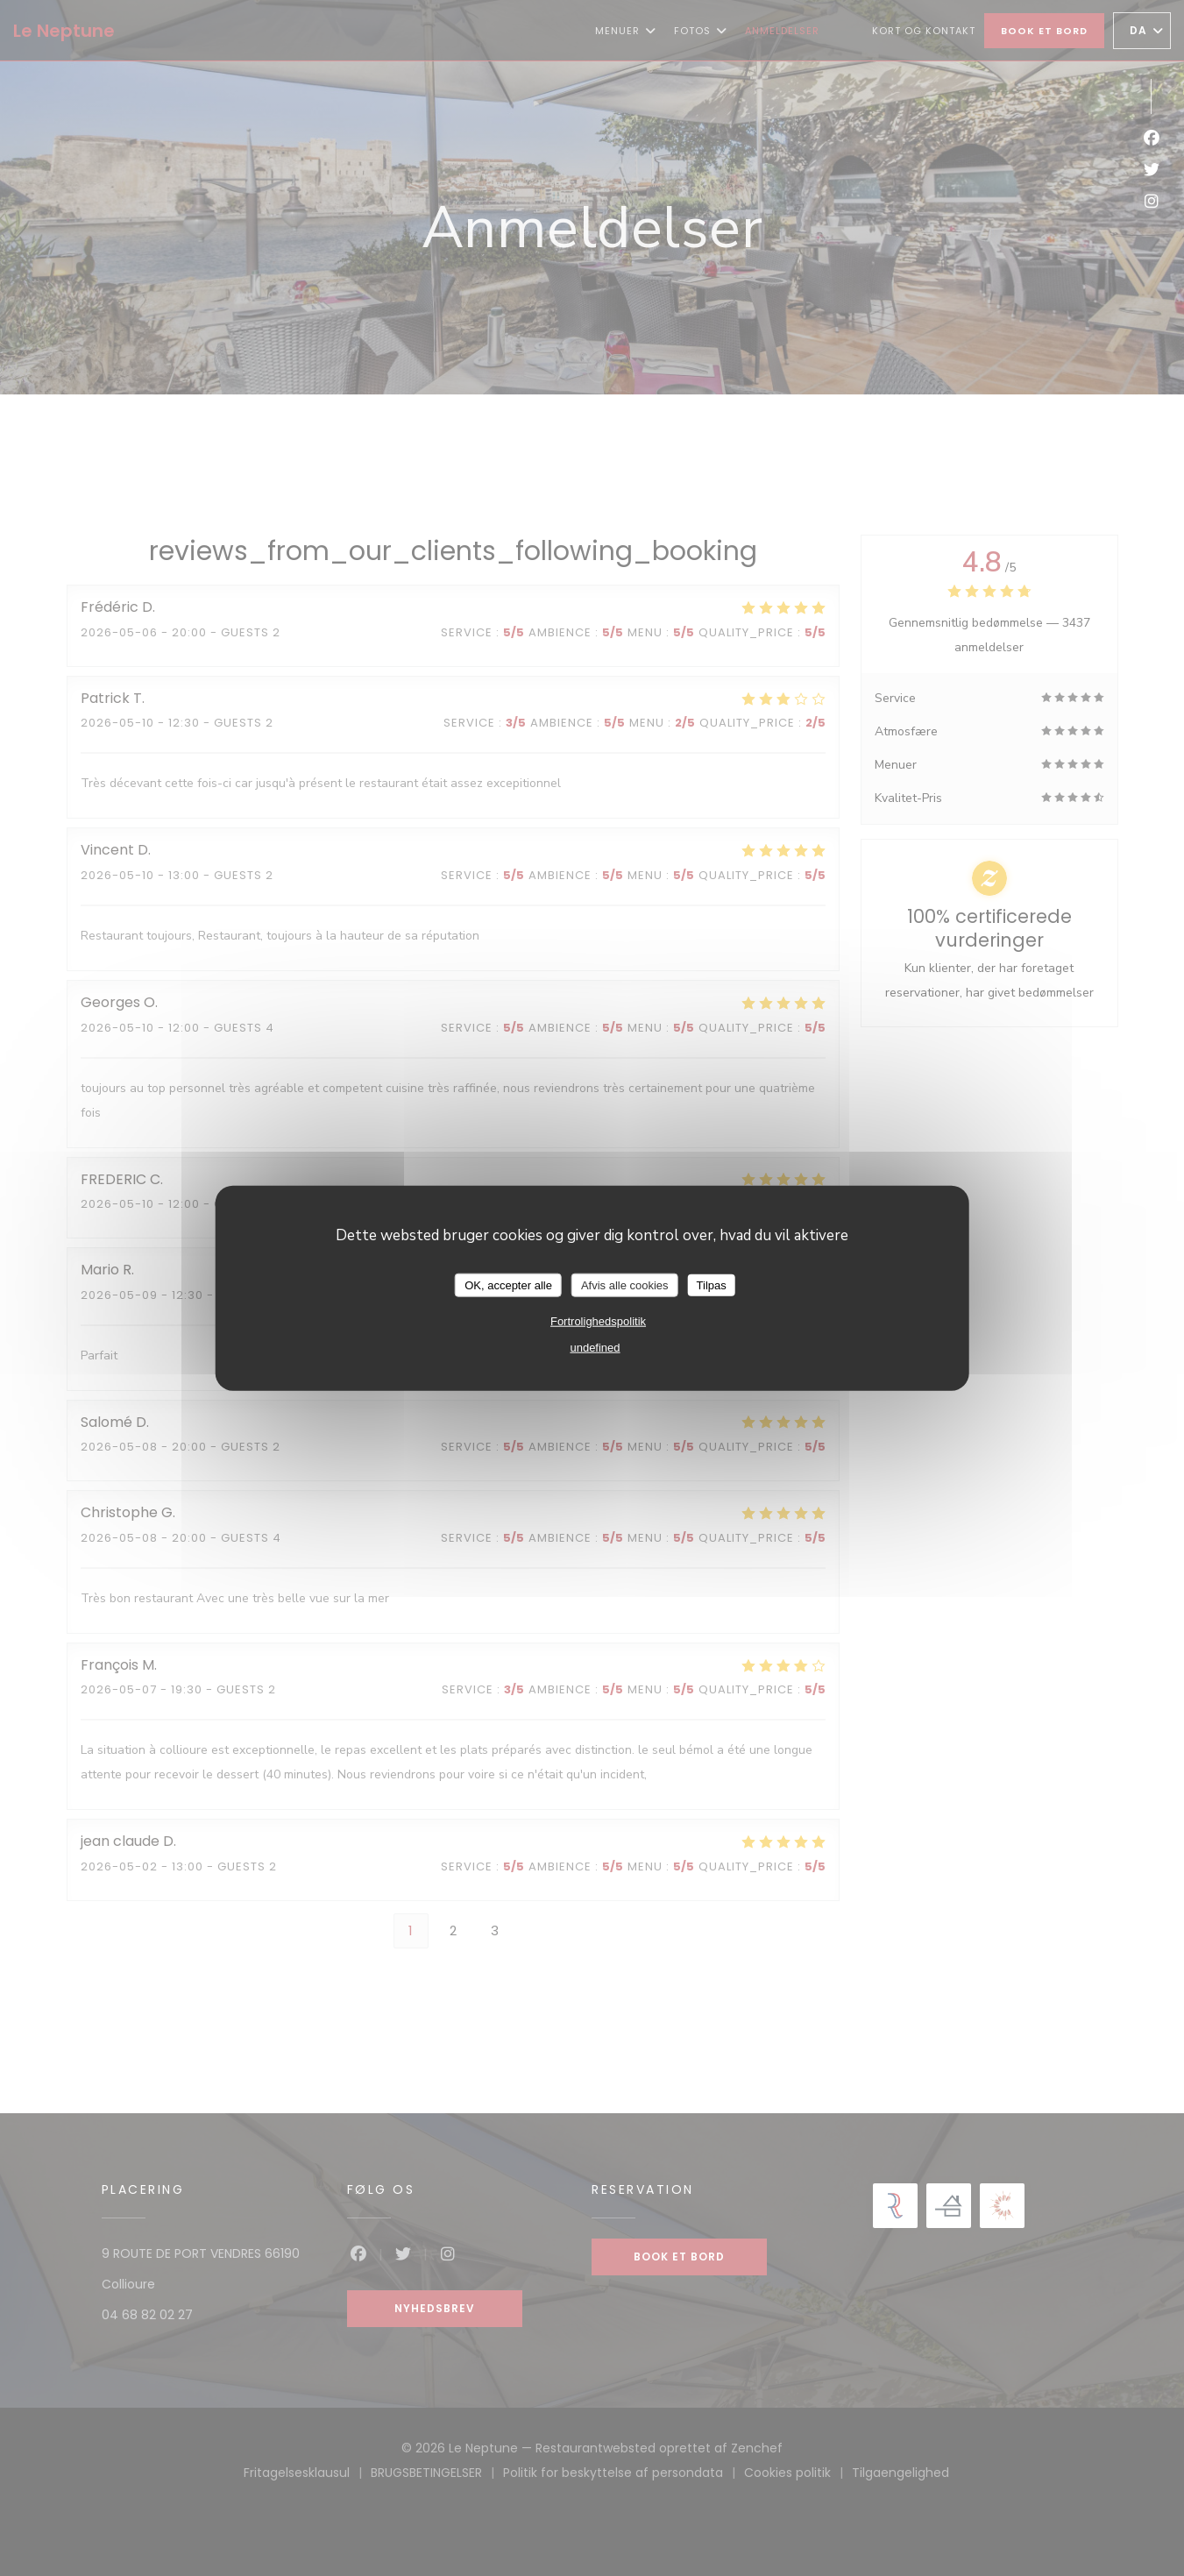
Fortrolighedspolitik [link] (598, 1321)
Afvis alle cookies (625, 1284)
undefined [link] (595, 1347)
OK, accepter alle (508, 1284)
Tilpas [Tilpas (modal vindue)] (712, 1284)
